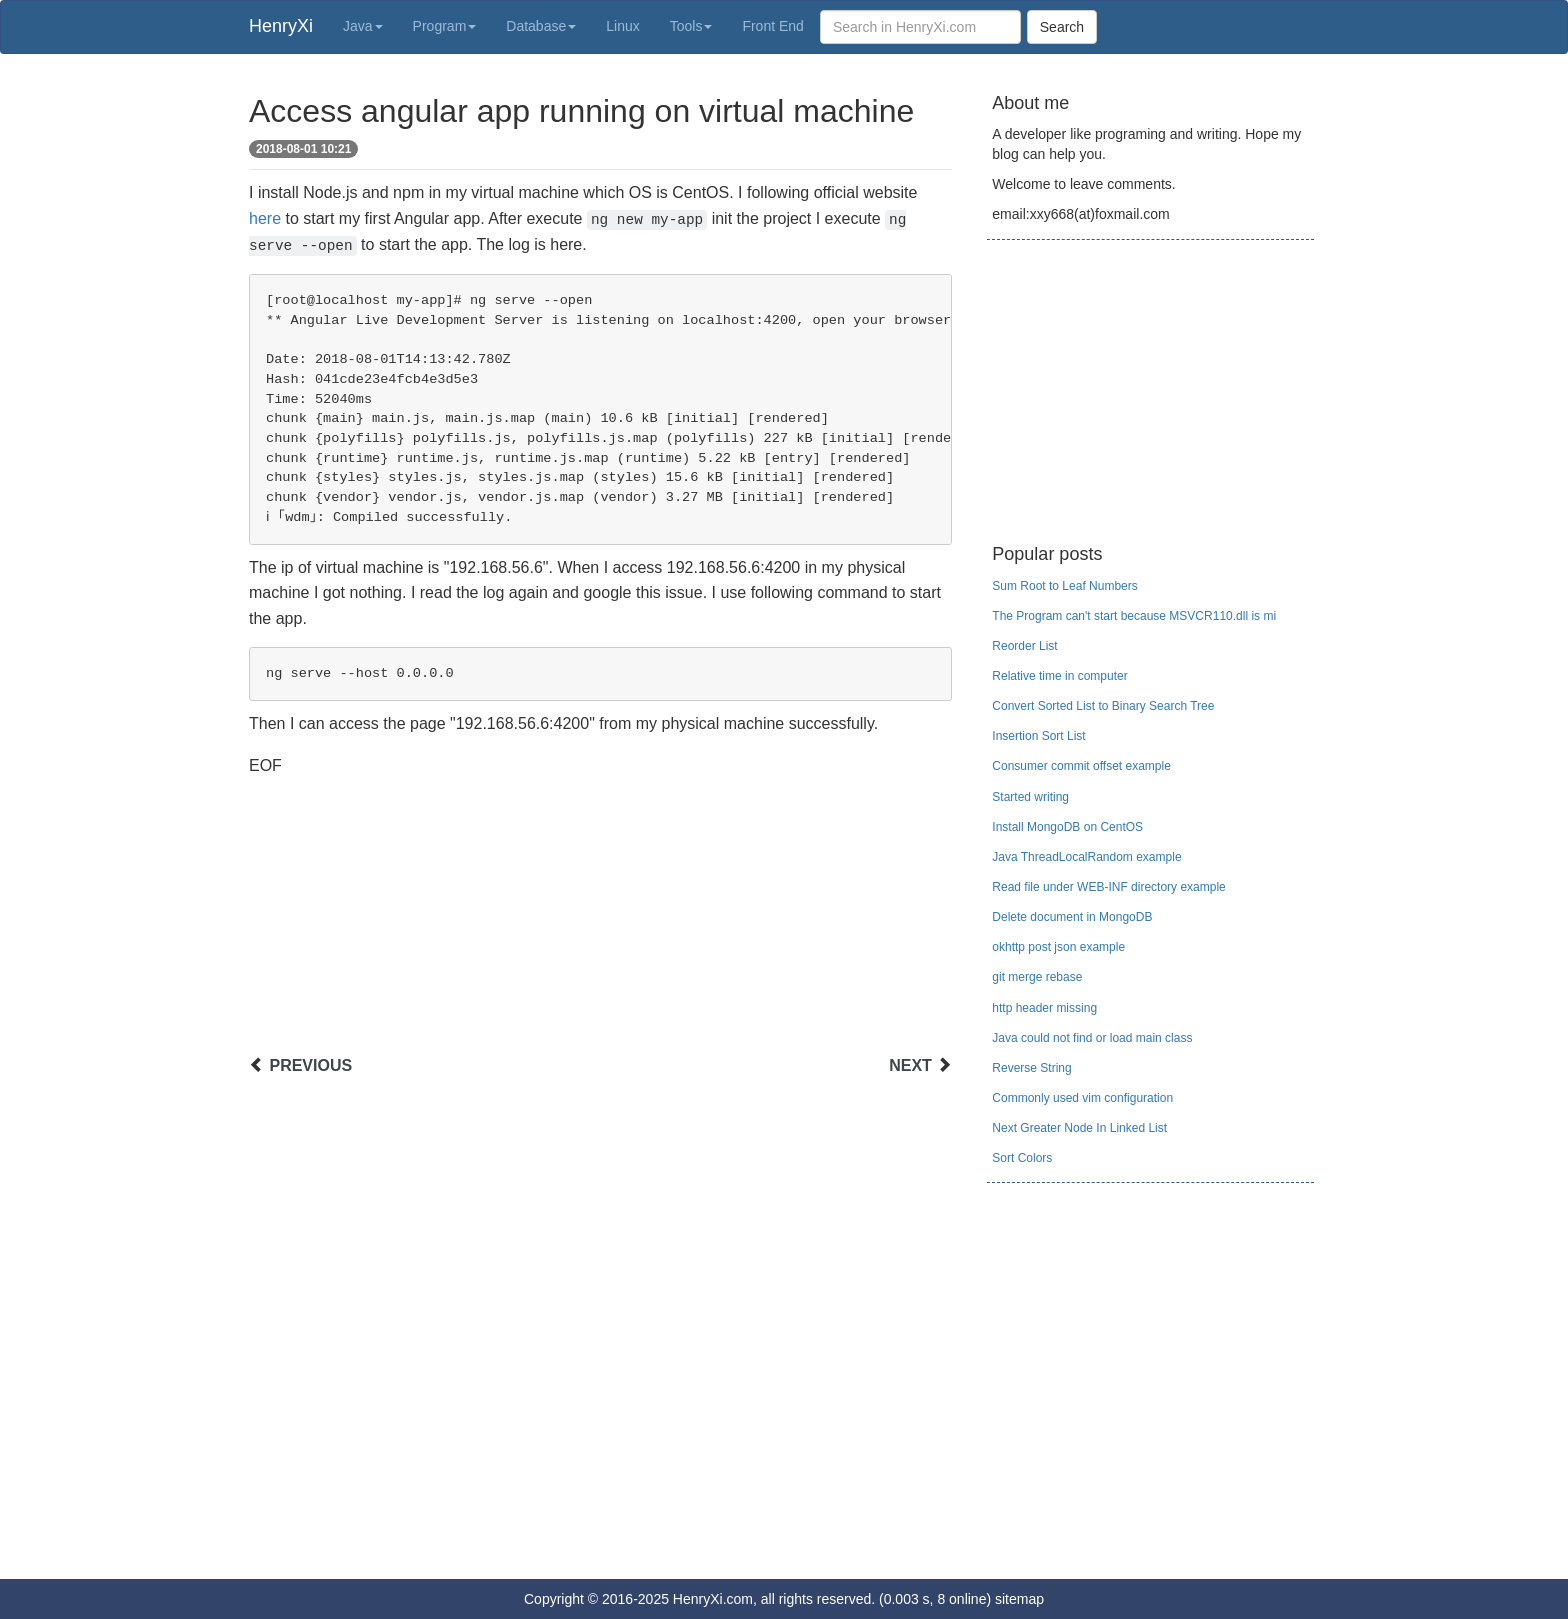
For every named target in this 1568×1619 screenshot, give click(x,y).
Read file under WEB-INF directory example (1108, 887)
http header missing (1044, 1008)
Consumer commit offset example (1081, 766)
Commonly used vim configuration (1082, 1098)
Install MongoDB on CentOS (1067, 827)
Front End (772, 26)
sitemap (1019, 1599)
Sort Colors (1022, 1158)
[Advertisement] (600, 918)
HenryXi (281, 26)
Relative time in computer (1059, 676)
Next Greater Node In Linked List (1079, 1128)
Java (363, 26)
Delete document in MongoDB (1072, 917)
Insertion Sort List (1038, 736)
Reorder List (1024, 646)
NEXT (910, 1065)
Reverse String (1031, 1068)
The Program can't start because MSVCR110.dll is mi (1134, 616)
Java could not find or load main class (1092, 1038)
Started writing (1030, 797)
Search (1062, 27)
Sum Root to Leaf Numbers (1064, 586)
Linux (622, 26)
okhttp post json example (1058, 947)
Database (541, 26)
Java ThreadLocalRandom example (1086, 857)
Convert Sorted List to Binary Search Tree (1103, 706)
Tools (691, 26)
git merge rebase (1037, 977)
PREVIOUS (310, 1065)
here (265, 218)
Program (445, 26)
